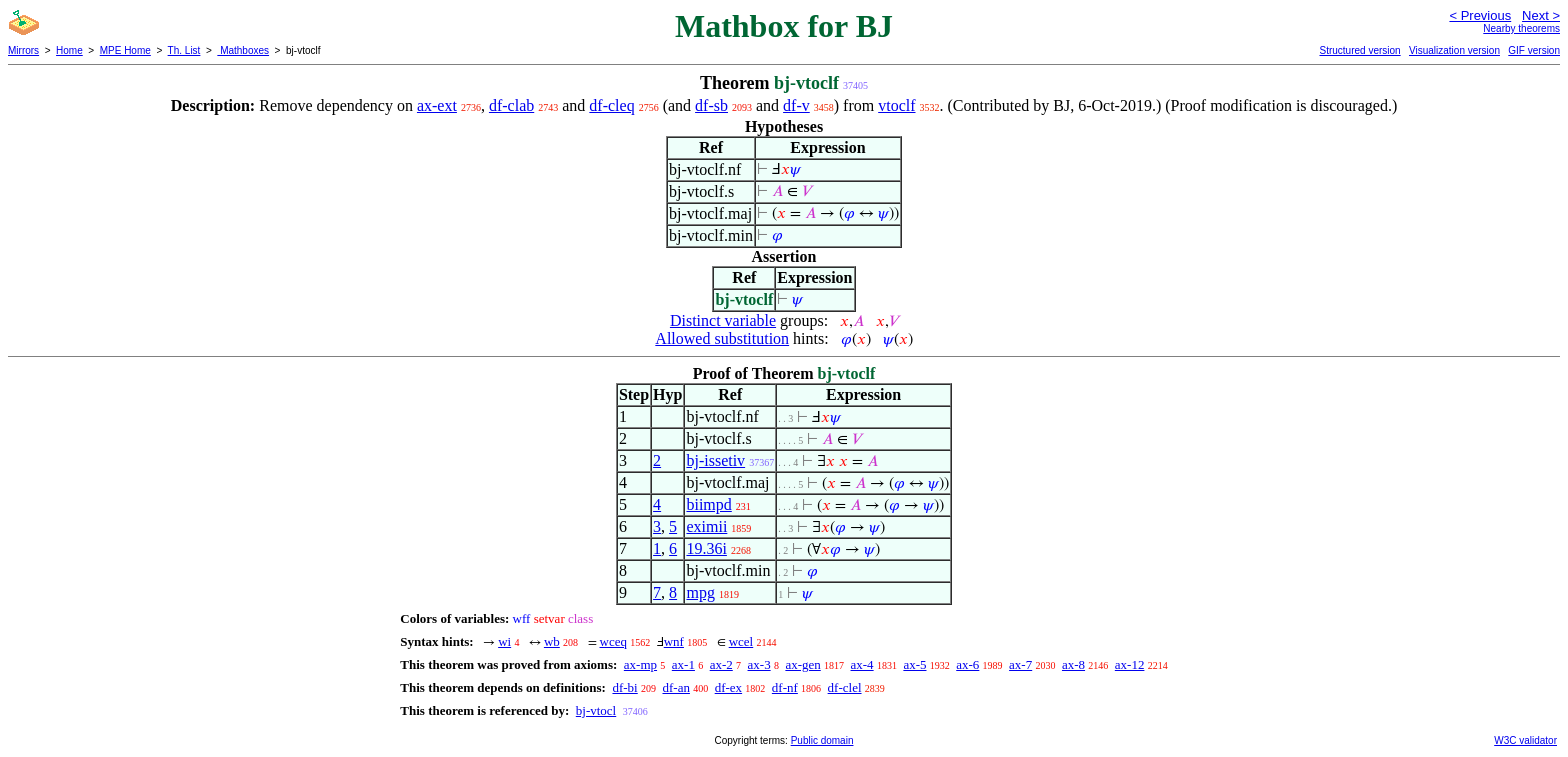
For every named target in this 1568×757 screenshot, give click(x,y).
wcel (741, 641)
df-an (675, 687)
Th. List (184, 50)
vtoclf (896, 105)
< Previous (1480, 15)
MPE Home (125, 50)
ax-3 (759, 664)
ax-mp (640, 664)
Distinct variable (723, 320)
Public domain (822, 740)
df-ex (728, 687)
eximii (706, 526)
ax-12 (1130, 664)
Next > (1541, 15)
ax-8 (1073, 664)
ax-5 (914, 664)
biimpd (708, 504)
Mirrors (23, 50)
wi (504, 641)
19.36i (706, 548)
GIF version (1534, 50)
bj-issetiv (715, 460)
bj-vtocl (596, 710)
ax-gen (802, 664)
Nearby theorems (1521, 28)
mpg (700, 592)
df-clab (511, 105)
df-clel (845, 687)
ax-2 (721, 664)
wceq (613, 641)
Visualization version (1454, 50)
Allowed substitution (722, 338)
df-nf (785, 687)
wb (552, 641)
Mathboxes (243, 50)
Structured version (1359, 50)
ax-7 (1020, 664)
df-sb (711, 105)
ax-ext (437, 105)
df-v (796, 105)
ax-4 (862, 664)
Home (69, 50)
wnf (674, 641)
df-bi (624, 687)
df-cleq (611, 105)
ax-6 (967, 664)
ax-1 (683, 664)
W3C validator (1525, 740)
